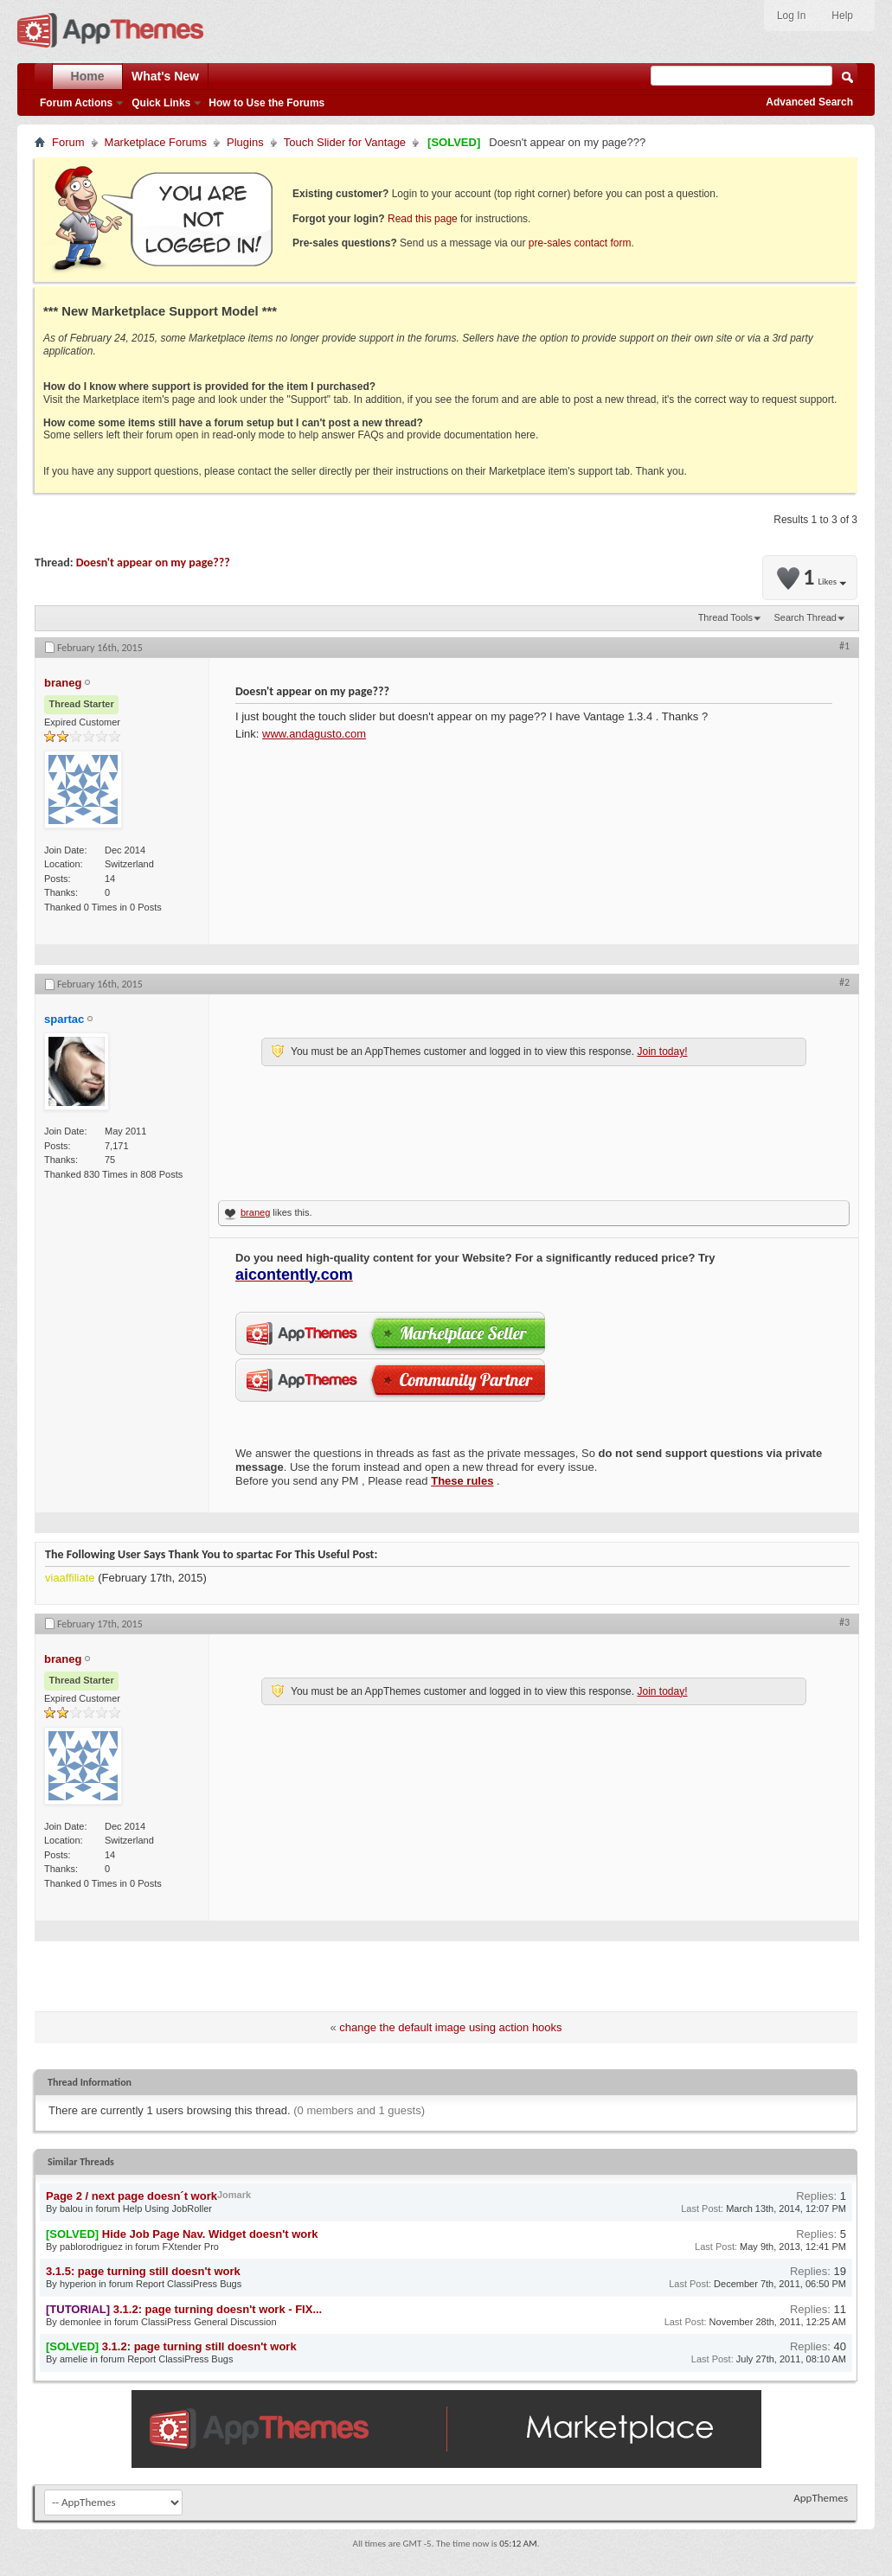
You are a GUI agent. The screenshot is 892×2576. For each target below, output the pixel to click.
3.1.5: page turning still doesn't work (143, 2271)
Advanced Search (809, 102)
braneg (255, 1212)
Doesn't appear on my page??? (153, 562)
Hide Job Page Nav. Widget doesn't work (210, 2234)
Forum (68, 142)
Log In (791, 16)
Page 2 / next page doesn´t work (131, 2195)
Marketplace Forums (156, 142)
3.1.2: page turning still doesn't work (199, 2346)
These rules (462, 1480)
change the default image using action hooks (450, 2027)
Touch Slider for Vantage (345, 142)
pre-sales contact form (580, 243)
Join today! (662, 1051)
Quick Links (161, 103)
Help (842, 16)
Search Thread (805, 617)
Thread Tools (725, 617)
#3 (844, 1622)
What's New (165, 76)
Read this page (423, 219)
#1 (844, 646)
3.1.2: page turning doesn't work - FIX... (217, 2309)
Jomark (234, 2194)
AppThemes (820, 2497)
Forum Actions (76, 103)
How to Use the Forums (266, 103)
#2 (844, 982)
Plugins (245, 142)
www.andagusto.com (314, 733)
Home (88, 76)
